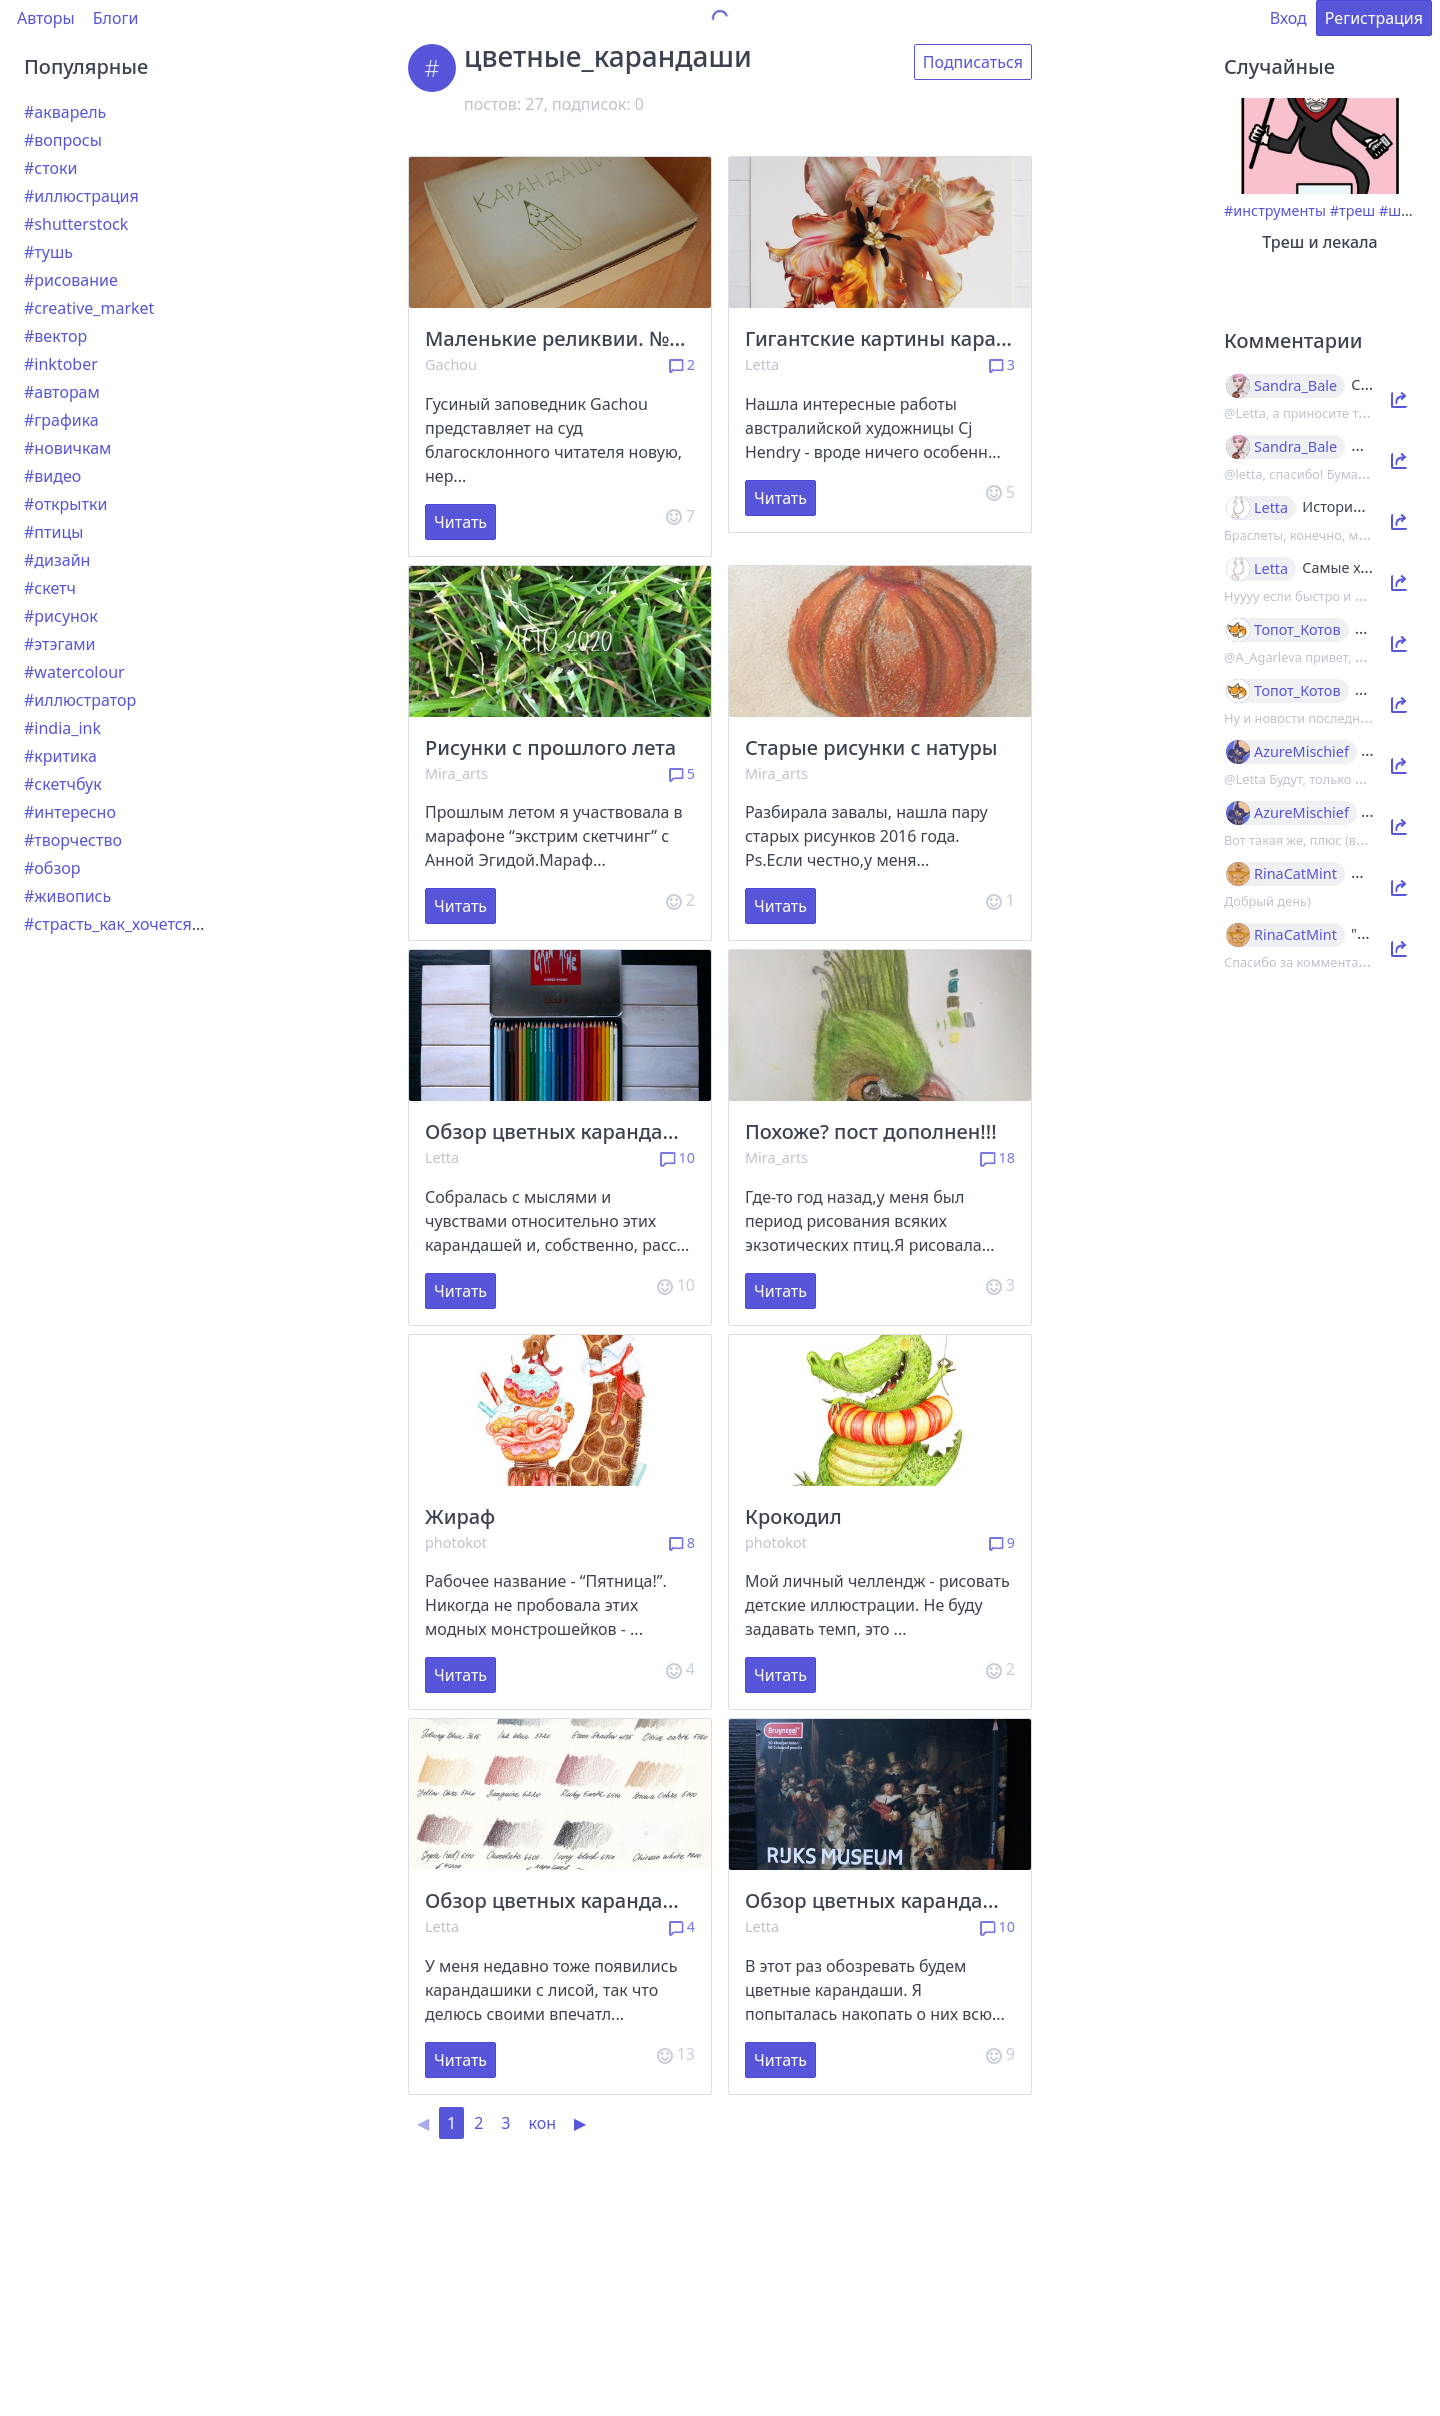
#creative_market (89, 308)
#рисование (71, 280)
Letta (762, 364)
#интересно (70, 812)
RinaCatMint (1295, 874)
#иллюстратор (80, 700)
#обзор (52, 868)
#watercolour (74, 672)
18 (997, 1157)
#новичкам (67, 448)
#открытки (65, 504)
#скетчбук (63, 784)
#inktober (61, 364)
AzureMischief (1301, 752)
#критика (60, 756)
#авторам (62, 392)
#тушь (48, 252)
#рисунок (61, 616)
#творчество (73, 840)
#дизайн (57, 560)
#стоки (50, 168)
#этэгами (60, 644)
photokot (456, 1542)
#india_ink (62, 728)
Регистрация (1374, 18)
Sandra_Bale (1295, 386)
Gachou (451, 364)
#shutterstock (76, 224)
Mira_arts (456, 773)
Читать (460, 522)
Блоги (116, 18)
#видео (52, 476)
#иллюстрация (81, 196)
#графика (61, 420)
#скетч (50, 588)
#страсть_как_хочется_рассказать (153, 924)
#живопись (67, 896)
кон (542, 2123)
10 (677, 1157)
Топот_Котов (1297, 630)
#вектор (55, 336)
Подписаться (973, 62)
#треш (1353, 210)
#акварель (65, 112)
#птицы (53, 532)
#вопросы (63, 140)
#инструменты (1275, 210)
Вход (1288, 18)
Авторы (46, 18)
